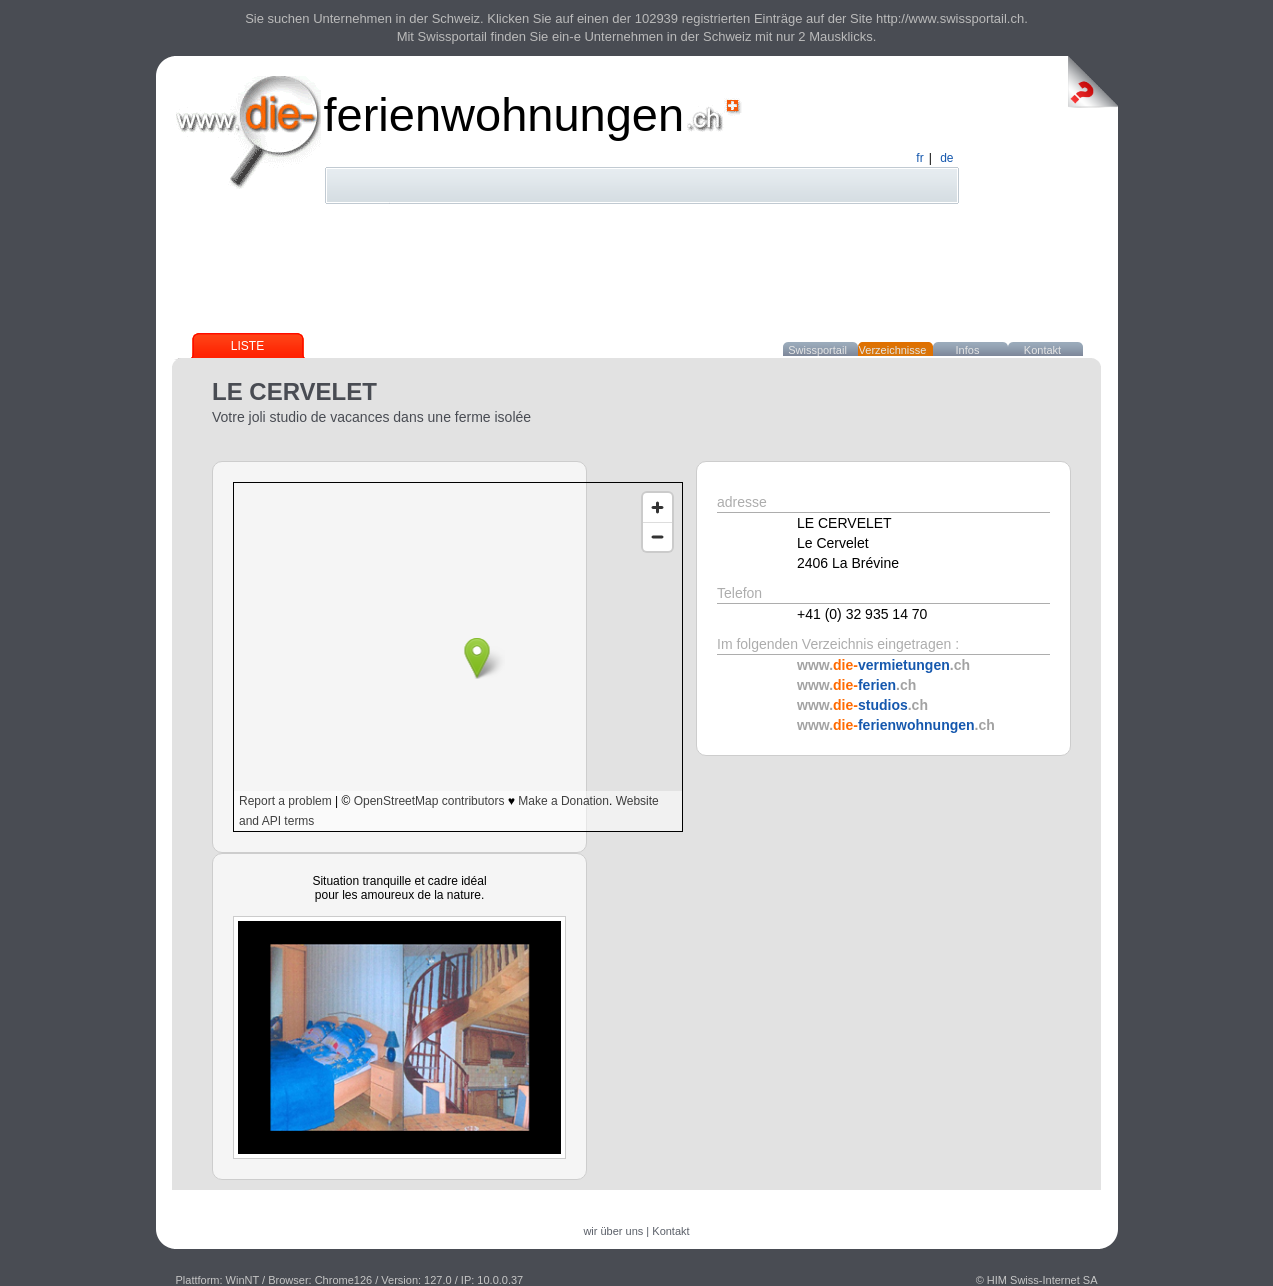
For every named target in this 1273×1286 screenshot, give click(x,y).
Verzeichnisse (893, 350)
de (946, 158)
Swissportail (817, 350)
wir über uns (613, 1231)
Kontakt (1042, 350)
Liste (247, 346)
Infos (968, 350)
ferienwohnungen (504, 114)
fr (919, 158)
